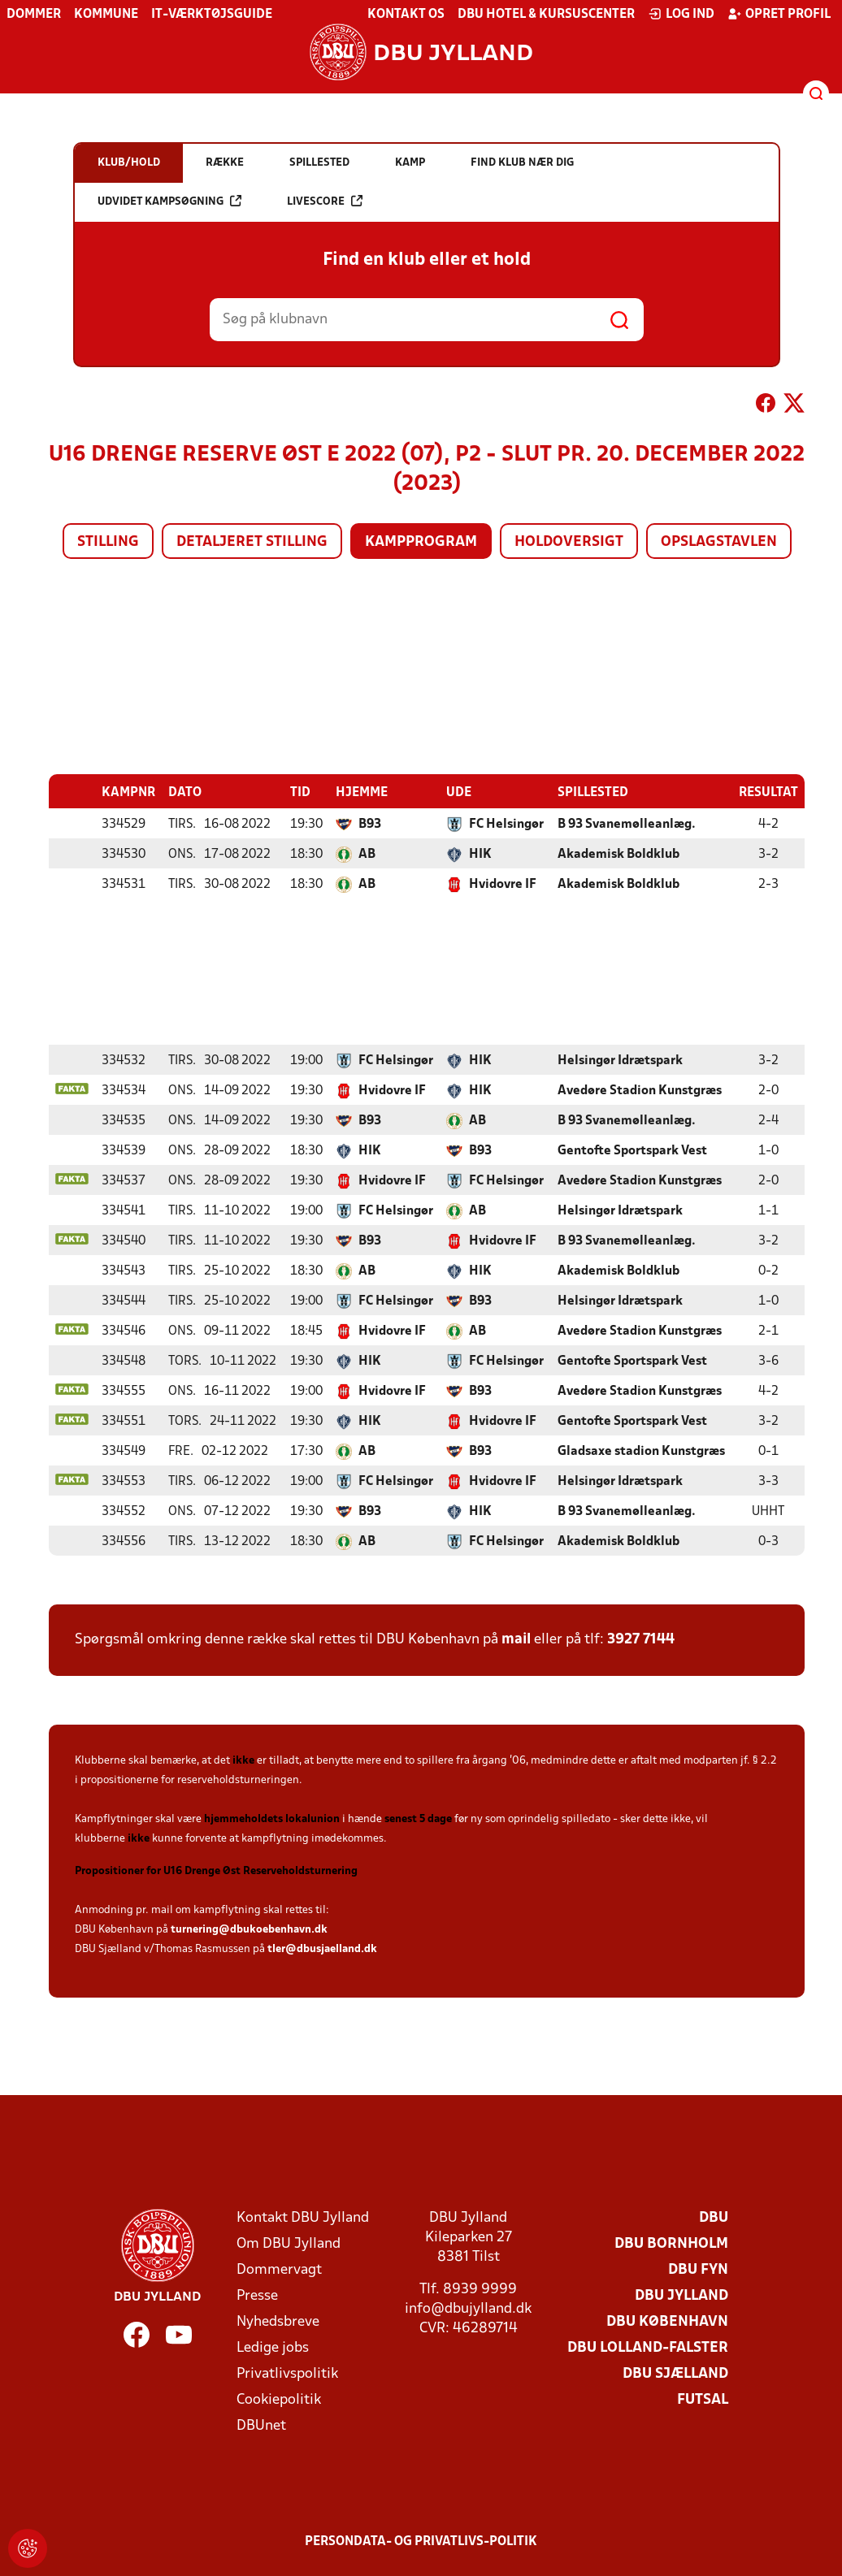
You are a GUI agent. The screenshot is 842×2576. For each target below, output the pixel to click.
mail (516, 1639)
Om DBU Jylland (289, 2243)
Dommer (34, 14)
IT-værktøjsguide (211, 14)
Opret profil (779, 13)
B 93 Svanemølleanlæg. (627, 823)
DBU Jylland (681, 2295)
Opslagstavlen (719, 542)
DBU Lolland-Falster (647, 2347)
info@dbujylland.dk (468, 2308)
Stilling (108, 542)
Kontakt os (406, 14)
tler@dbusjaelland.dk (322, 1948)
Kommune (106, 14)
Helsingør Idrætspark (620, 1060)
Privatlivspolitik (287, 2373)
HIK (480, 853)
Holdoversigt (568, 542)
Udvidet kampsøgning (169, 201)
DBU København (667, 2321)
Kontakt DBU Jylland (303, 2217)
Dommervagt (279, 2269)
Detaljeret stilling (252, 542)
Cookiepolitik (279, 2399)
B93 (369, 823)
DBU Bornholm (671, 2243)
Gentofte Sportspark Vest (632, 1150)
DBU (713, 2217)
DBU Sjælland (675, 2373)
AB (366, 853)
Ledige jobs (273, 2347)
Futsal (702, 2399)
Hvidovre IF (502, 884)
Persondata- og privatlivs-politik (421, 2541)
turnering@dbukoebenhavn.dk (249, 1929)
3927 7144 (641, 1639)
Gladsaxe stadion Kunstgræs (641, 1451)
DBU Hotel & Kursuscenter (546, 14)
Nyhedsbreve (278, 2321)
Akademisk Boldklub (618, 853)
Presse (257, 2295)
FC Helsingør (506, 823)
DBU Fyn (698, 2269)
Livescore (324, 201)
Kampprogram (421, 542)
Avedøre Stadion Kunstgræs (640, 1090)
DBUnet (261, 2425)
